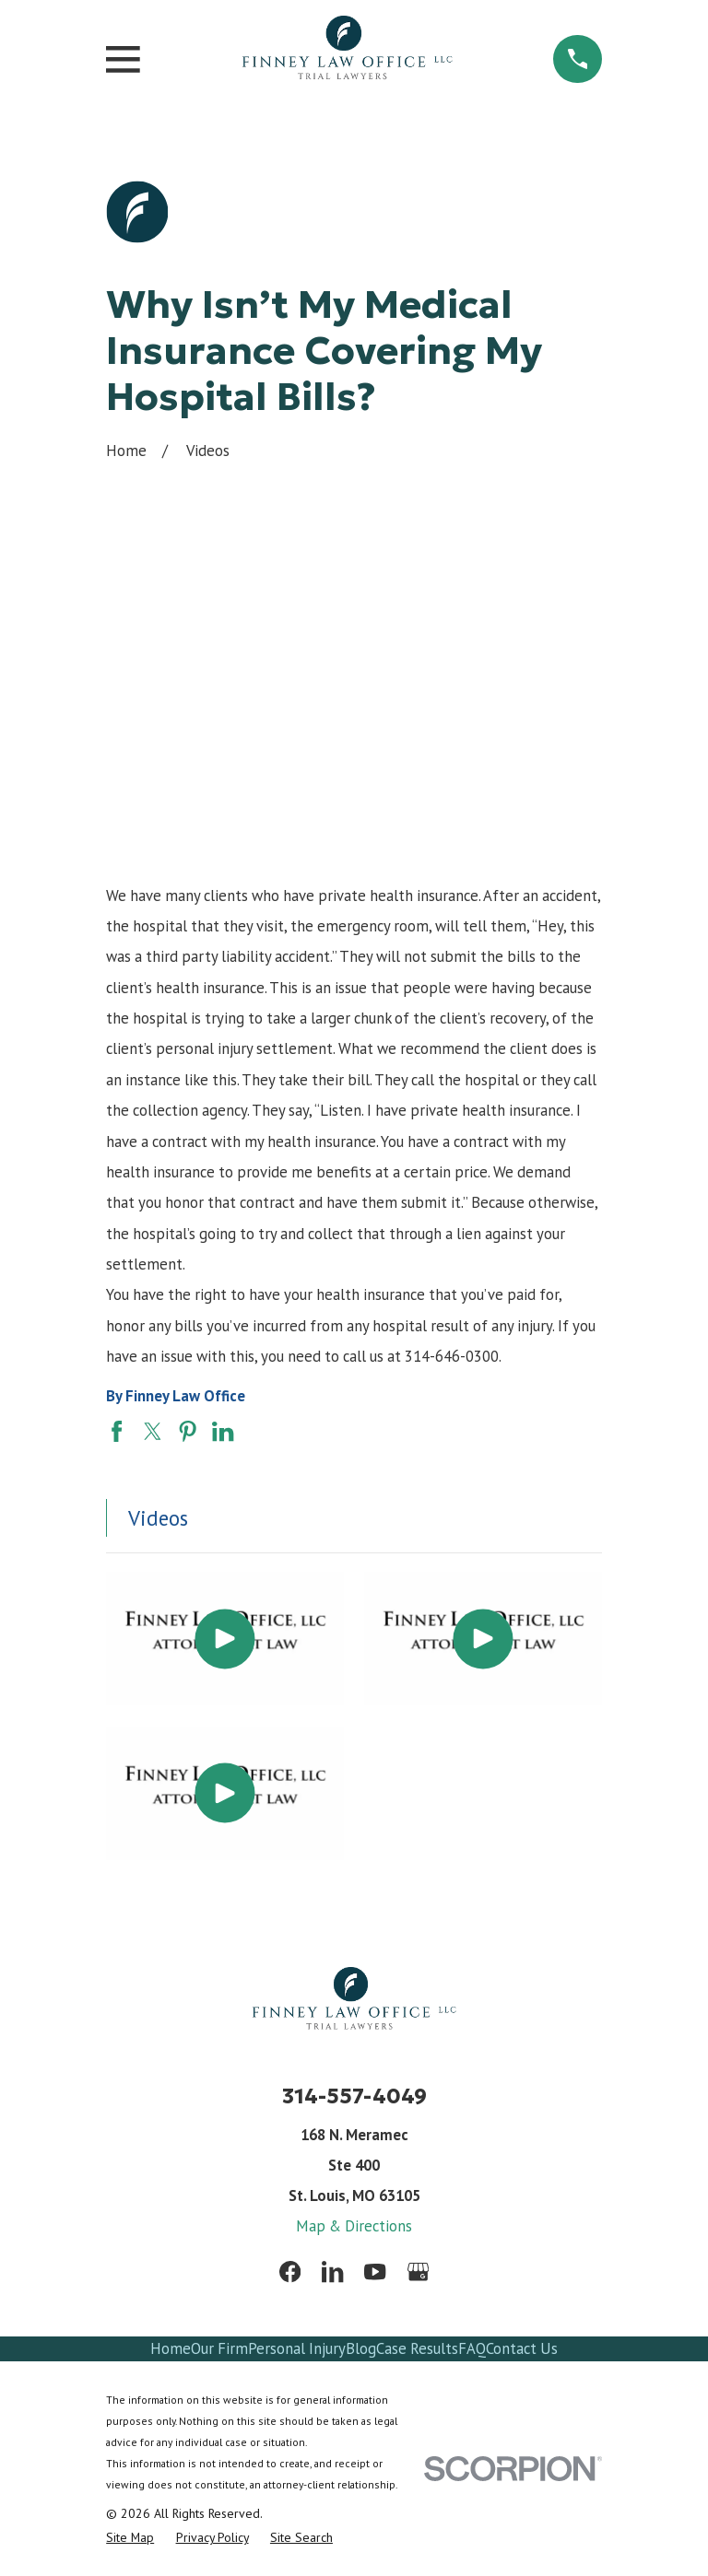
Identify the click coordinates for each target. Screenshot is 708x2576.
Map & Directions (354, 2226)
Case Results (417, 2348)
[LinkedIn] (332, 2271)
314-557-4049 (354, 2096)
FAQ (472, 2348)
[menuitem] (130, 2537)
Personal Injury (297, 2348)
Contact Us (522, 2348)
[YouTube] (374, 2271)
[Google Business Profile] (418, 2271)
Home (170, 2348)
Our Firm (219, 2348)
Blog (361, 2348)
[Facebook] (290, 2271)
